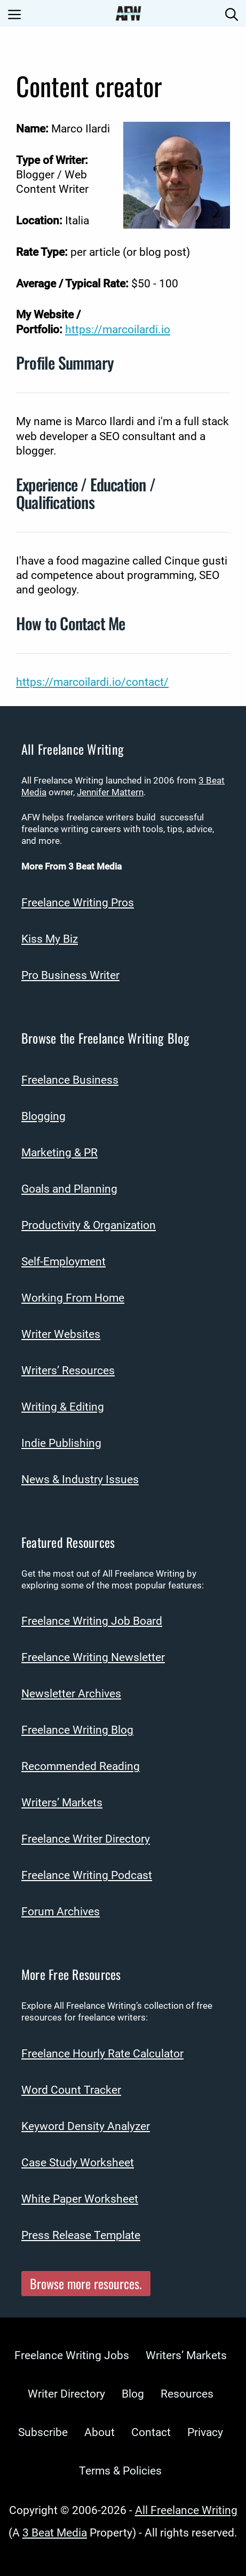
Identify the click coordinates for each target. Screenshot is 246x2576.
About (99, 2432)
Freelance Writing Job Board (91, 1621)
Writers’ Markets (61, 1802)
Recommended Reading (80, 1766)
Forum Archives (60, 1911)
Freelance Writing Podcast (86, 1875)
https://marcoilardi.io (117, 329)
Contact (151, 2432)
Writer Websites (60, 1334)
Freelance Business (69, 1080)
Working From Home (72, 1297)
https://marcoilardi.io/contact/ (92, 682)
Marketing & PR (59, 1152)
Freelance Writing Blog (77, 1730)
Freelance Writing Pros (77, 902)
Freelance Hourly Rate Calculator (102, 2053)
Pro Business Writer (70, 975)
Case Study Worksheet (77, 2162)
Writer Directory (66, 2393)
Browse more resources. (86, 2283)
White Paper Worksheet (79, 2199)
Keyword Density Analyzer (85, 2126)
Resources (187, 2393)
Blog (133, 2393)
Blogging (43, 1116)
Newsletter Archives (71, 1693)
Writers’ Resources (68, 1370)
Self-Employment (63, 1261)
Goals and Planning (69, 1189)
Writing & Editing (62, 1406)
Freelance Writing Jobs (71, 2355)
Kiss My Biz (49, 939)
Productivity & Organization (88, 1225)
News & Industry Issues (80, 1479)
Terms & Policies (120, 2470)
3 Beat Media (54, 2532)
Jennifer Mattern (110, 792)
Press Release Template (80, 2235)
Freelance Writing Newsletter (93, 1657)
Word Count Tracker (71, 2090)
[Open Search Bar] (231, 13)
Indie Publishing (61, 1443)
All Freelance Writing (186, 2510)
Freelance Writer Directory (85, 1839)
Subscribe (43, 2432)
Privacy (205, 2432)
